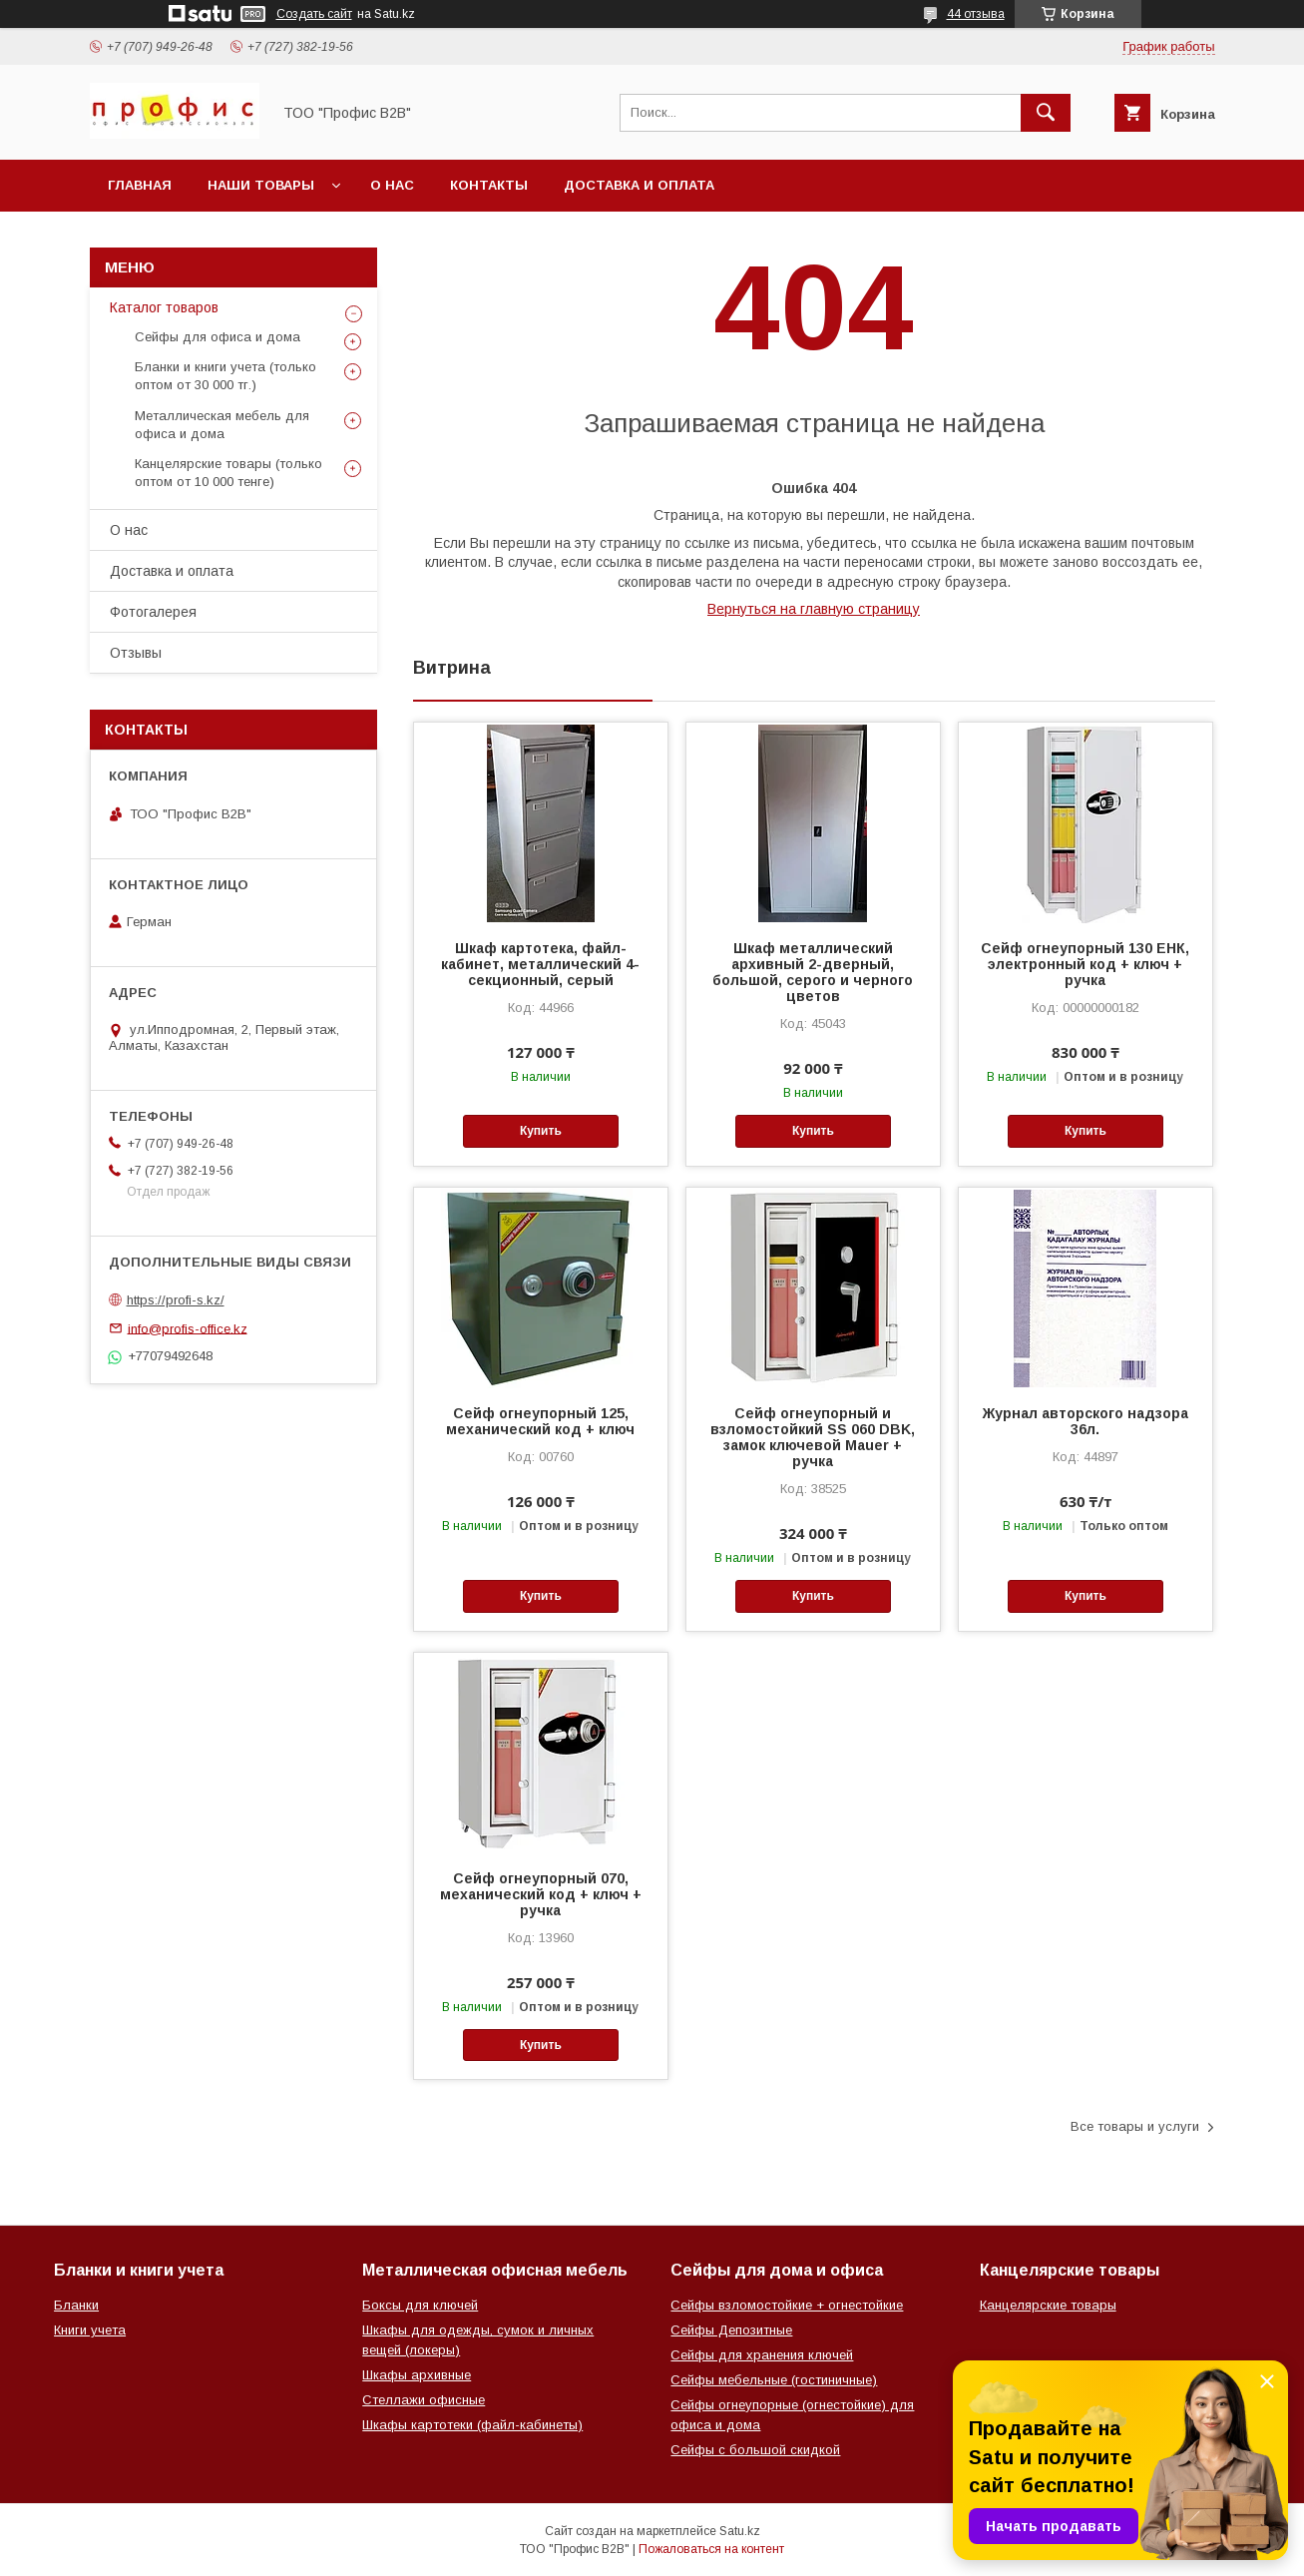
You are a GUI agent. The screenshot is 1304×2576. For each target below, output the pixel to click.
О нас (392, 185)
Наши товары (261, 185)
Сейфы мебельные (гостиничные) (773, 2379)
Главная (140, 185)
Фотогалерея (153, 612)
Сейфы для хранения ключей (761, 2354)
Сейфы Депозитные (731, 2329)
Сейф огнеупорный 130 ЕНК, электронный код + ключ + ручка (1085, 964)
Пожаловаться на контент (711, 2549)
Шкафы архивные (416, 2374)
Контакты (489, 185)
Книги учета (90, 2329)
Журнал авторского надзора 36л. (1085, 1421)
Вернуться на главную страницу (813, 609)
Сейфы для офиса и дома (217, 336)
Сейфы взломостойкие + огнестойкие (786, 2305)
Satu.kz (739, 2531)
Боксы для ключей (420, 2305)
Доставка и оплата (639, 185)
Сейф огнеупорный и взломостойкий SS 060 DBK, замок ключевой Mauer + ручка (812, 1437)
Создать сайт (314, 14)
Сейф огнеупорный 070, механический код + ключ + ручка (541, 1894)
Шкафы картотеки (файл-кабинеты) (472, 2424)
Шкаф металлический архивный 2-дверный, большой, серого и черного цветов (812, 972)
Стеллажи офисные (423, 2399)
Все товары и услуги (1135, 2126)
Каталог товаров (164, 307)
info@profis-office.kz (187, 1327)
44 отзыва (976, 14)
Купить (541, 1131)
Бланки (76, 2305)
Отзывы (136, 653)
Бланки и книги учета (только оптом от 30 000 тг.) (225, 375)
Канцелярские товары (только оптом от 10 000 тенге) (228, 472)
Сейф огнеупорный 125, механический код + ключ (540, 1421)
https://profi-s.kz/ (175, 1299)
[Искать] (1046, 113)
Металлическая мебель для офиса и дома (222, 424)
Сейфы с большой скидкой (755, 2449)
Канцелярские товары (1048, 2305)
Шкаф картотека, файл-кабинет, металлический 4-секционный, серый (540, 964)
